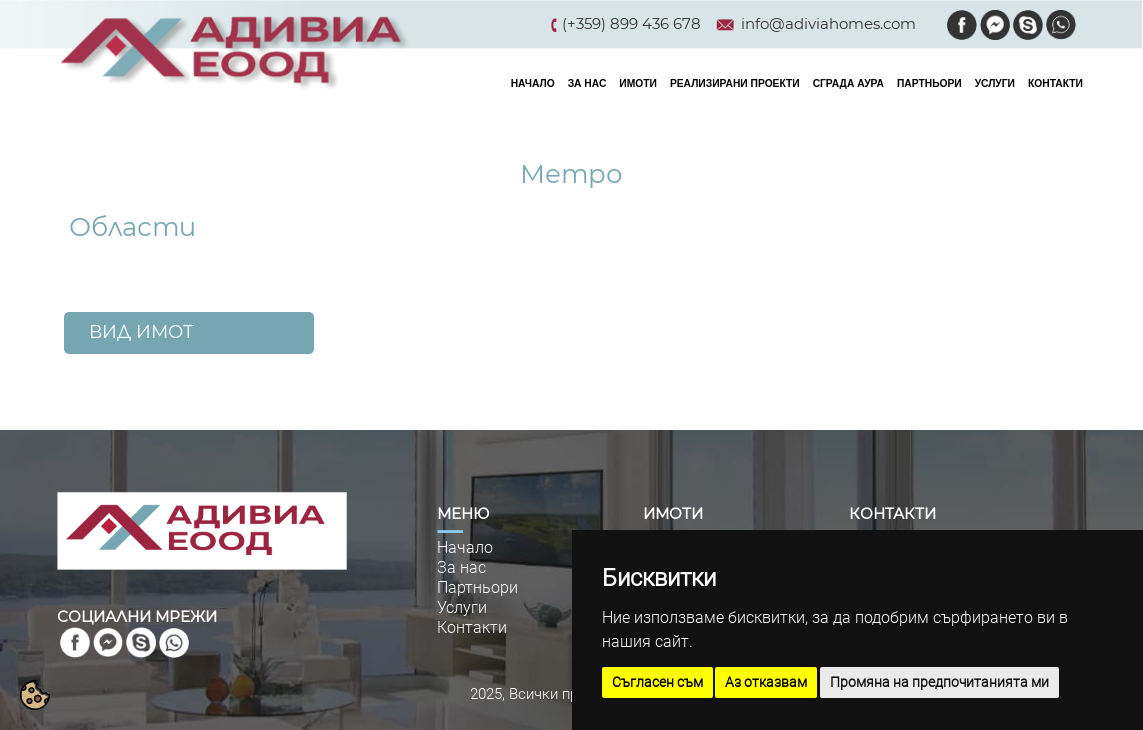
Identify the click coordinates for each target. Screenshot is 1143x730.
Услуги (462, 607)
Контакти (472, 627)
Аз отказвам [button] (766, 682)
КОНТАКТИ (1055, 83)
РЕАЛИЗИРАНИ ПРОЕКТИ (735, 83)
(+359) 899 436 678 (631, 23)
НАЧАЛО (533, 83)
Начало (465, 547)
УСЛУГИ (995, 83)
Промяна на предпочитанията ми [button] (939, 682)
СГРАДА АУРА (848, 83)
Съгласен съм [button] (657, 682)
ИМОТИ (638, 83)
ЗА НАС (587, 83)
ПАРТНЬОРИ (929, 83)
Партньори (477, 587)
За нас (461, 567)
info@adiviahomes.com (828, 23)
